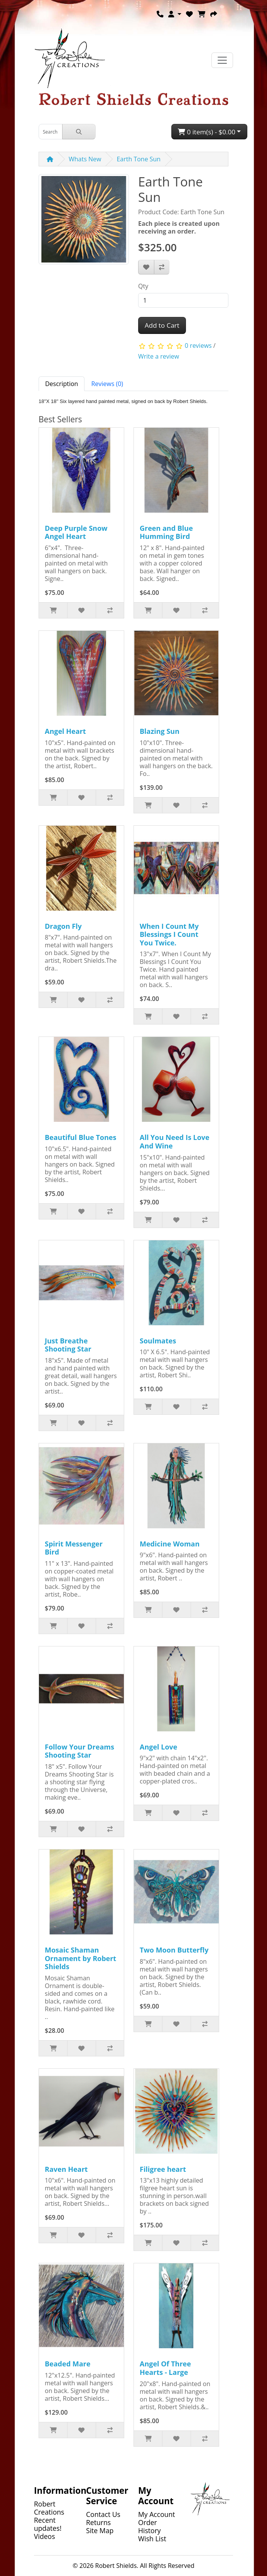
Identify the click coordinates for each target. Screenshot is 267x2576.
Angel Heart (65, 731)
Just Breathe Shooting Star (68, 1345)
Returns (98, 2522)
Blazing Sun (159, 731)
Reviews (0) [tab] (107, 383)
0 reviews (198, 345)
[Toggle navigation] (222, 60)
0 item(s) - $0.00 (206, 131)
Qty (143, 286)
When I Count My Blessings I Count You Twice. (169, 934)
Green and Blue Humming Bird (166, 532)
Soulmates (158, 1340)
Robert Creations (49, 2508)
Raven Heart (66, 2169)
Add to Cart (162, 325)
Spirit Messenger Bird (74, 1548)
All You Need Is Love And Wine (175, 1141)
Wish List (152, 2538)
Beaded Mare (67, 2363)
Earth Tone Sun (139, 159)
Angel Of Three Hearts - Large (165, 2368)
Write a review (158, 356)
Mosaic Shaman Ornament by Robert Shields (80, 1958)
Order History (149, 2526)
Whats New (85, 159)
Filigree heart (163, 2169)
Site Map (99, 2530)
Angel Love (158, 1746)
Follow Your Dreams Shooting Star (79, 1751)
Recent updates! (47, 2524)
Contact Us (103, 2514)
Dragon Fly (63, 926)
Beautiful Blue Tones (80, 1137)
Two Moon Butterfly (174, 1949)
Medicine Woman (169, 1543)
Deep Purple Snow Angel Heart (76, 532)
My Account (156, 2514)
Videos (44, 2536)
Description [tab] (61, 383)
